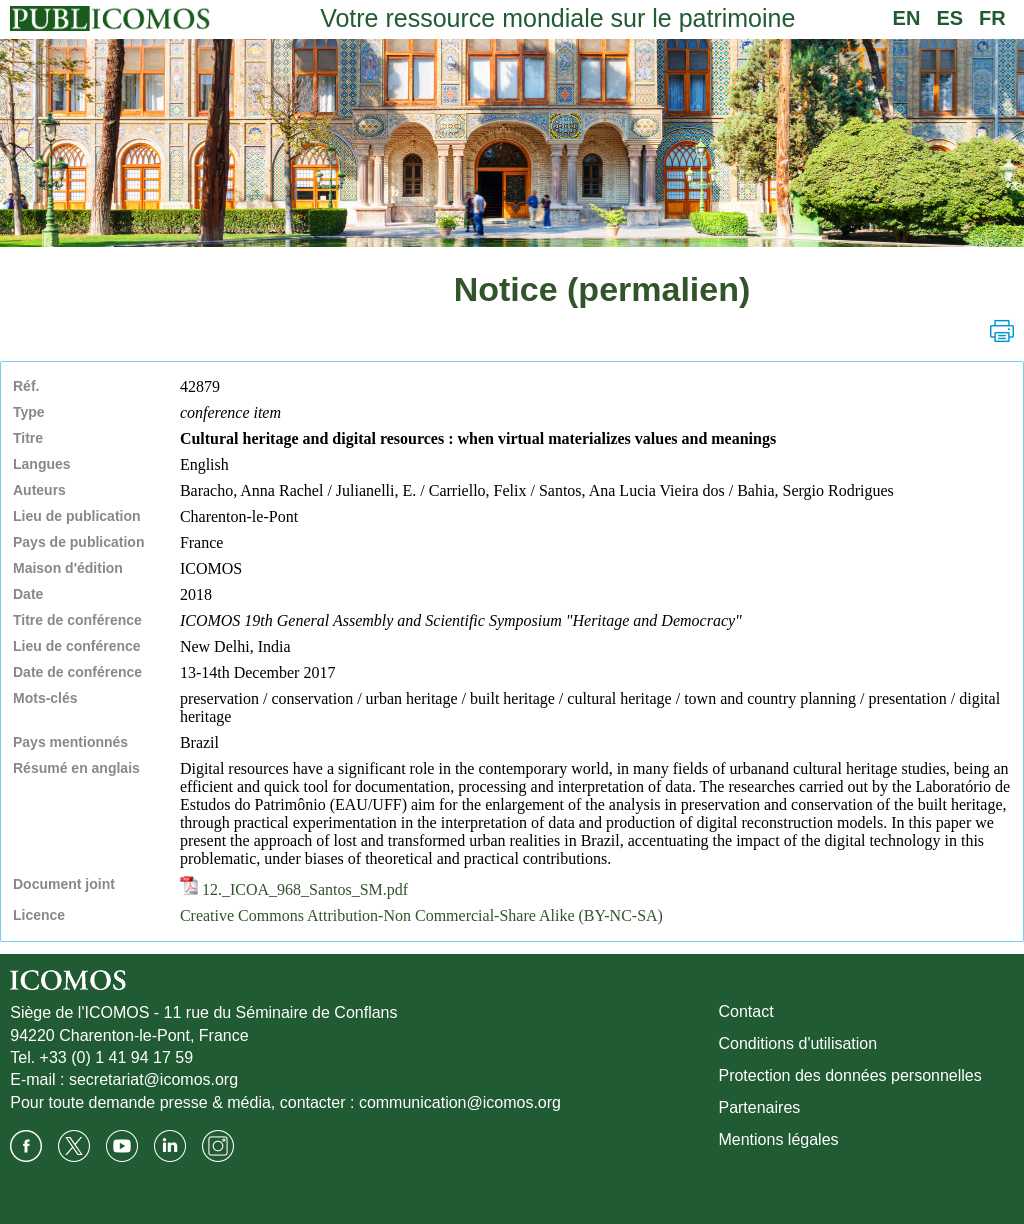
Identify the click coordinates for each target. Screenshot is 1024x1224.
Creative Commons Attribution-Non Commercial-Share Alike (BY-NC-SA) (421, 915)
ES (949, 18)
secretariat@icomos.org (153, 1079)
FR (992, 18)
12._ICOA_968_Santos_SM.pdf (294, 889)
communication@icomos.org (460, 1102)
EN (907, 18)
